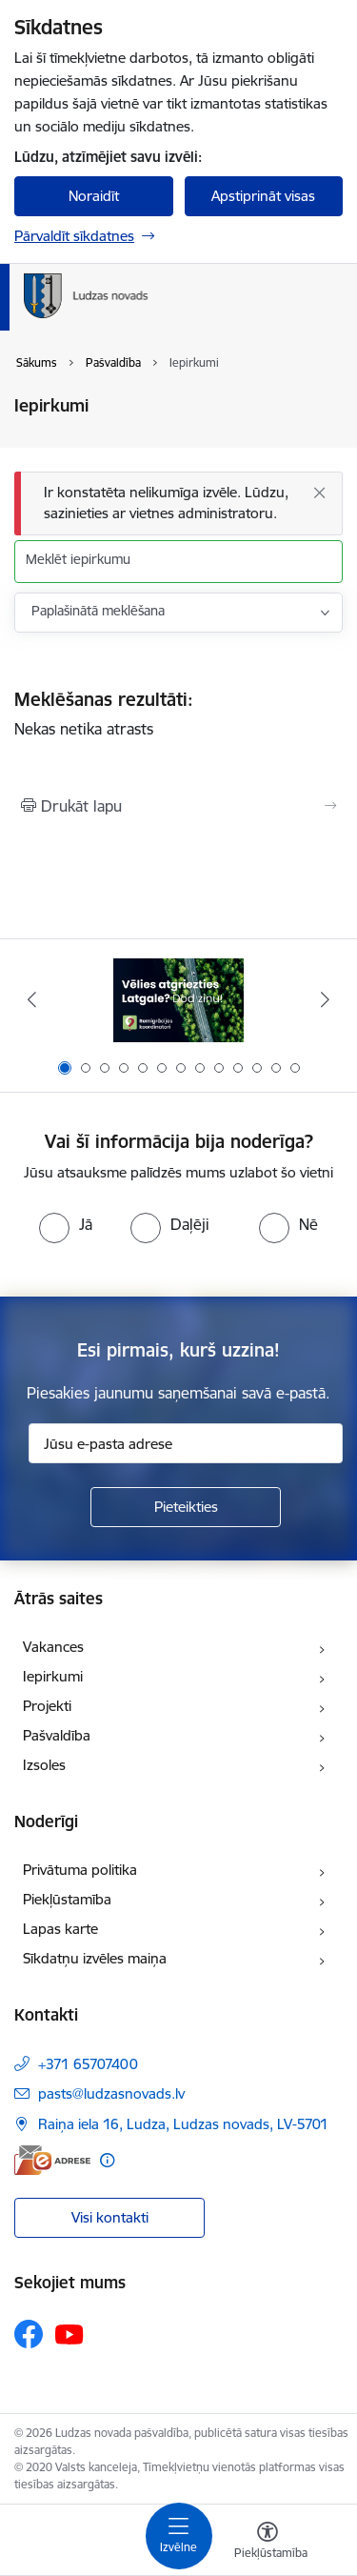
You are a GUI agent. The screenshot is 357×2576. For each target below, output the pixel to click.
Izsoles (44, 1765)
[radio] (65, 1224)
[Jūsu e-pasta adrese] (186, 1443)
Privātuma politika (80, 1870)
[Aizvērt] (318, 492)
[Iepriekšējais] (31, 999)
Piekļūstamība (67, 1899)
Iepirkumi (53, 1676)
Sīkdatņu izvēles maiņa (95, 1958)
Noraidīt (94, 196)
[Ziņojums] (178, 503)
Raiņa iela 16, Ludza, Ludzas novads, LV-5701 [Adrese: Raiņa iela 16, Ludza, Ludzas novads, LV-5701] (183, 2124)
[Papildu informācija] (107, 2160)
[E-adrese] (52, 2160)
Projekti (47, 1706)
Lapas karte (60, 1929)
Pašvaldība (56, 1735)
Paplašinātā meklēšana (98, 610)
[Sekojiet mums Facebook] (28, 2334)
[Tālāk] (325, 999)
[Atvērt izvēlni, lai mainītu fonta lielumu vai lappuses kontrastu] (267, 2543)
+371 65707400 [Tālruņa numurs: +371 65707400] (88, 2064)
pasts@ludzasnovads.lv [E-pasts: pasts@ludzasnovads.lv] (111, 2093)
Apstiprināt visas (263, 196)
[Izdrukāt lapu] (178, 806)
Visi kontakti (110, 2217)
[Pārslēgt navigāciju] (179, 2536)
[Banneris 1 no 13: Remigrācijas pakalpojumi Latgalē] (178, 1000)
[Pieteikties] (185, 1507)
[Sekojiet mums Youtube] (69, 2333)
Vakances (53, 1647)
